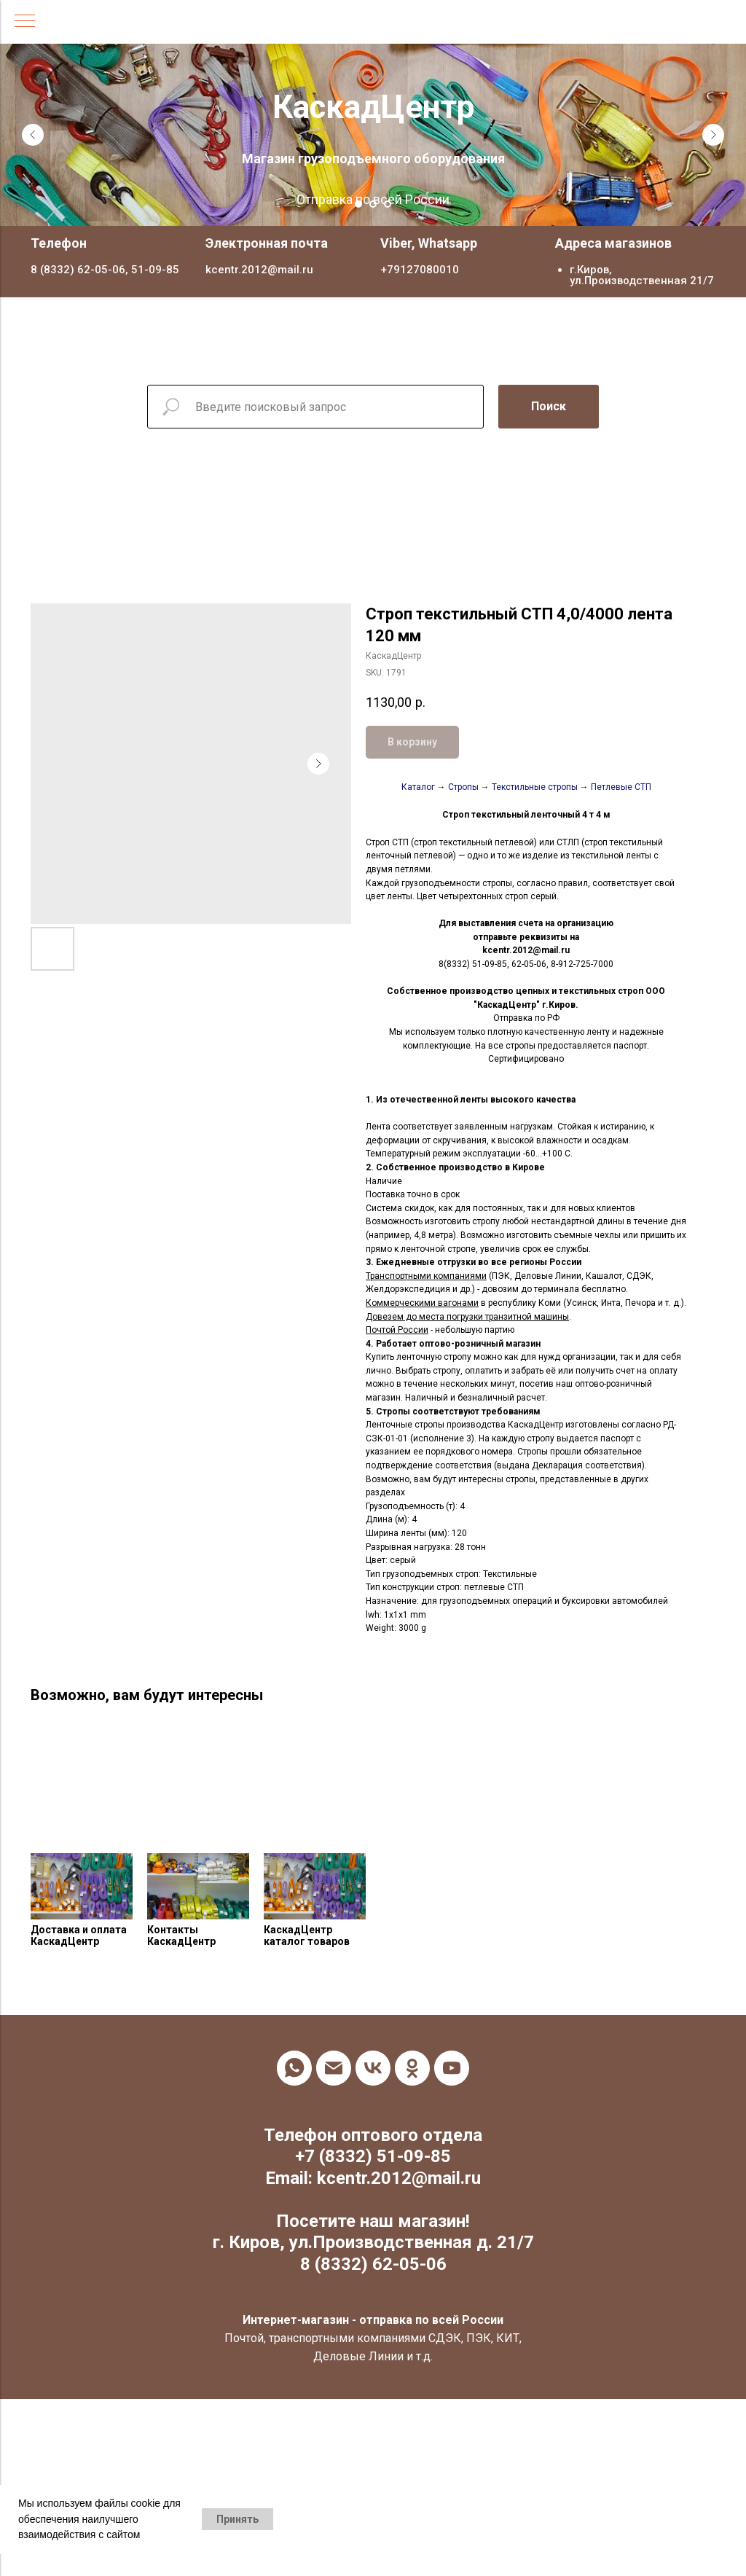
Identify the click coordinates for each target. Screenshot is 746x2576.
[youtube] (451, 2068)
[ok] (412, 2068)
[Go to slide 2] (373, 204)
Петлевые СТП (621, 787)
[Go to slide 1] (358, 204)
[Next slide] (713, 135)
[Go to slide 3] (387, 204)
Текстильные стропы (535, 787)
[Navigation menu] (25, 22)
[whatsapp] (294, 2068)
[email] (333, 2068)
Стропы (463, 787)
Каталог (418, 787)
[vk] (373, 2068)
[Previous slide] (33, 135)
